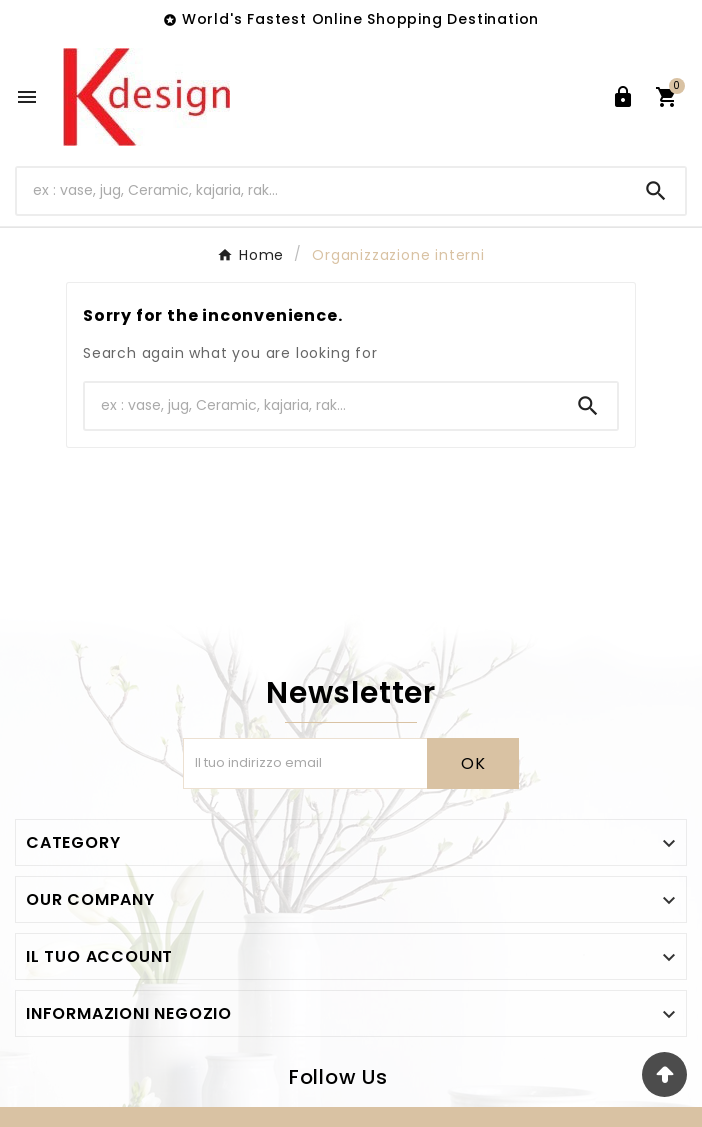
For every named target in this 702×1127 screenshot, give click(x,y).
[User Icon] (623, 97)
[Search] (656, 191)
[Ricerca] (322, 190)
